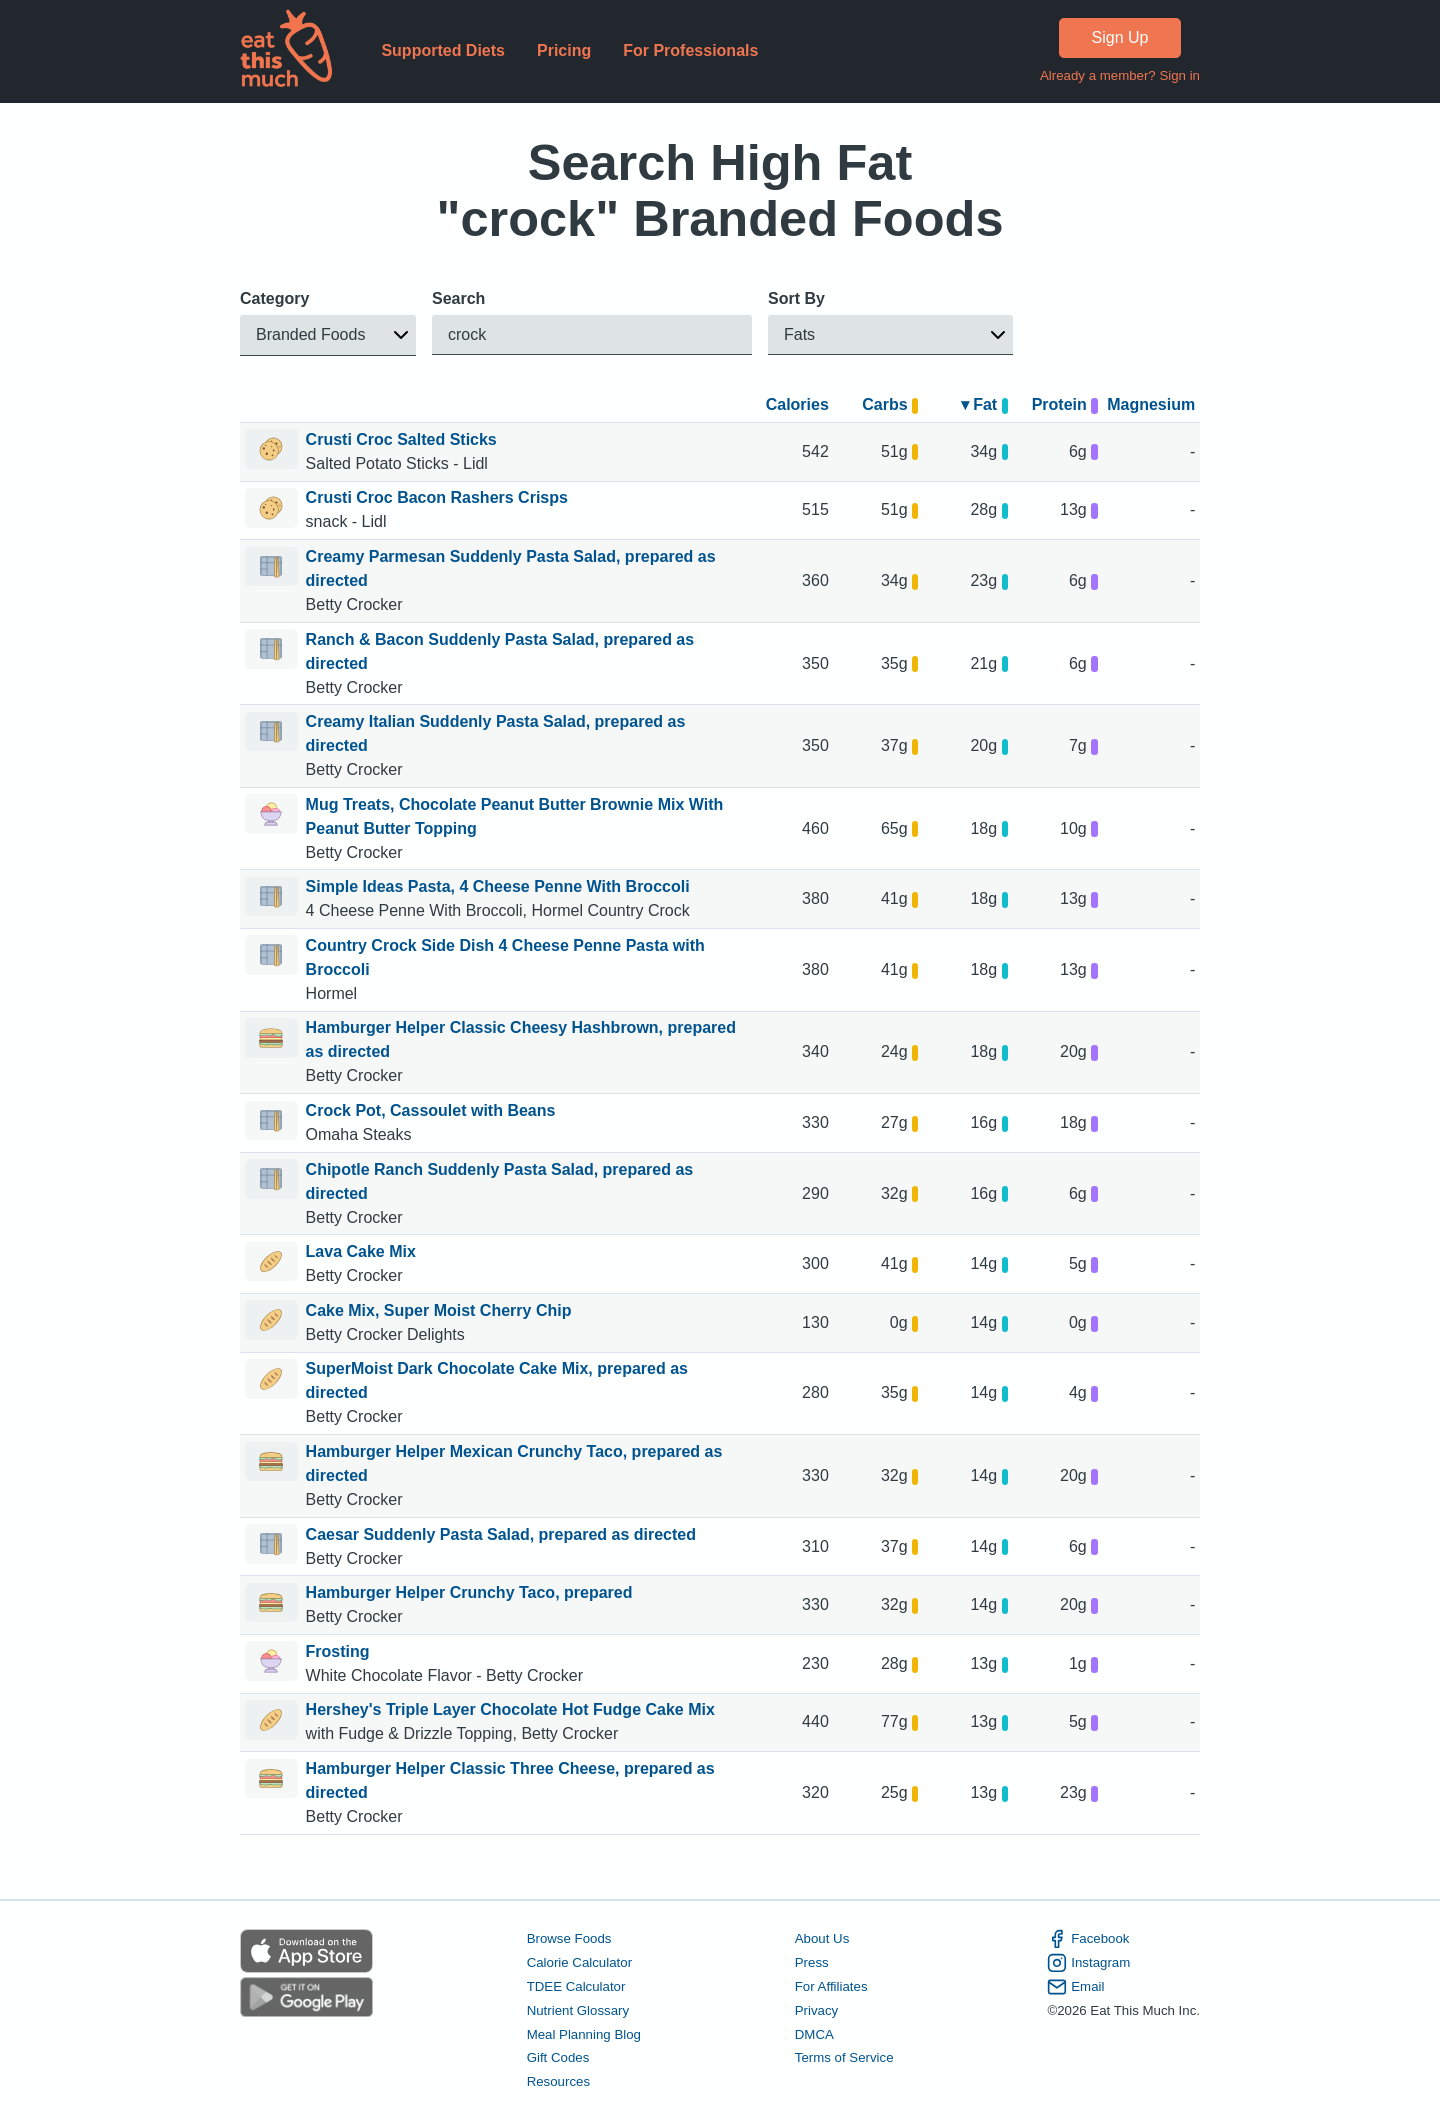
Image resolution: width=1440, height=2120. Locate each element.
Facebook (1088, 1939)
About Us (822, 1938)
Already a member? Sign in (1120, 75)
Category (274, 298)
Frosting (338, 1651)
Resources (558, 2081)
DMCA (814, 2033)
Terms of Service (844, 2057)
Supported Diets (443, 50)
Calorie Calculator (579, 1962)
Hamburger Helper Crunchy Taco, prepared (469, 1592)
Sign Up (1120, 37)
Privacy (817, 2009)
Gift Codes (558, 2057)
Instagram (1088, 1963)
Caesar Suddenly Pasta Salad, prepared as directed (501, 1534)
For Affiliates (831, 1986)
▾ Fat (984, 404)
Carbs (890, 404)
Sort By (796, 298)
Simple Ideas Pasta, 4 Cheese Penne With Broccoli (498, 886)
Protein (1065, 404)
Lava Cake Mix (361, 1251)
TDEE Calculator (576, 1986)
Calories (797, 404)
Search (458, 298)
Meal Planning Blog (584, 2033)
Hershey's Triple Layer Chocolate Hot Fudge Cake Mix (510, 1709)
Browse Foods (569, 1938)
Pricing (564, 50)
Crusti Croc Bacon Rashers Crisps (437, 497)
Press (812, 1962)
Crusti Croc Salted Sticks (401, 439)
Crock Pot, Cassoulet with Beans (431, 1110)
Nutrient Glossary (578, 2009)
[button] (328, 335)
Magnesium (1151, 404)
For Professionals (690, 50)
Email (1075, 1987)
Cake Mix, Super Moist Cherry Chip (439, 1310)
